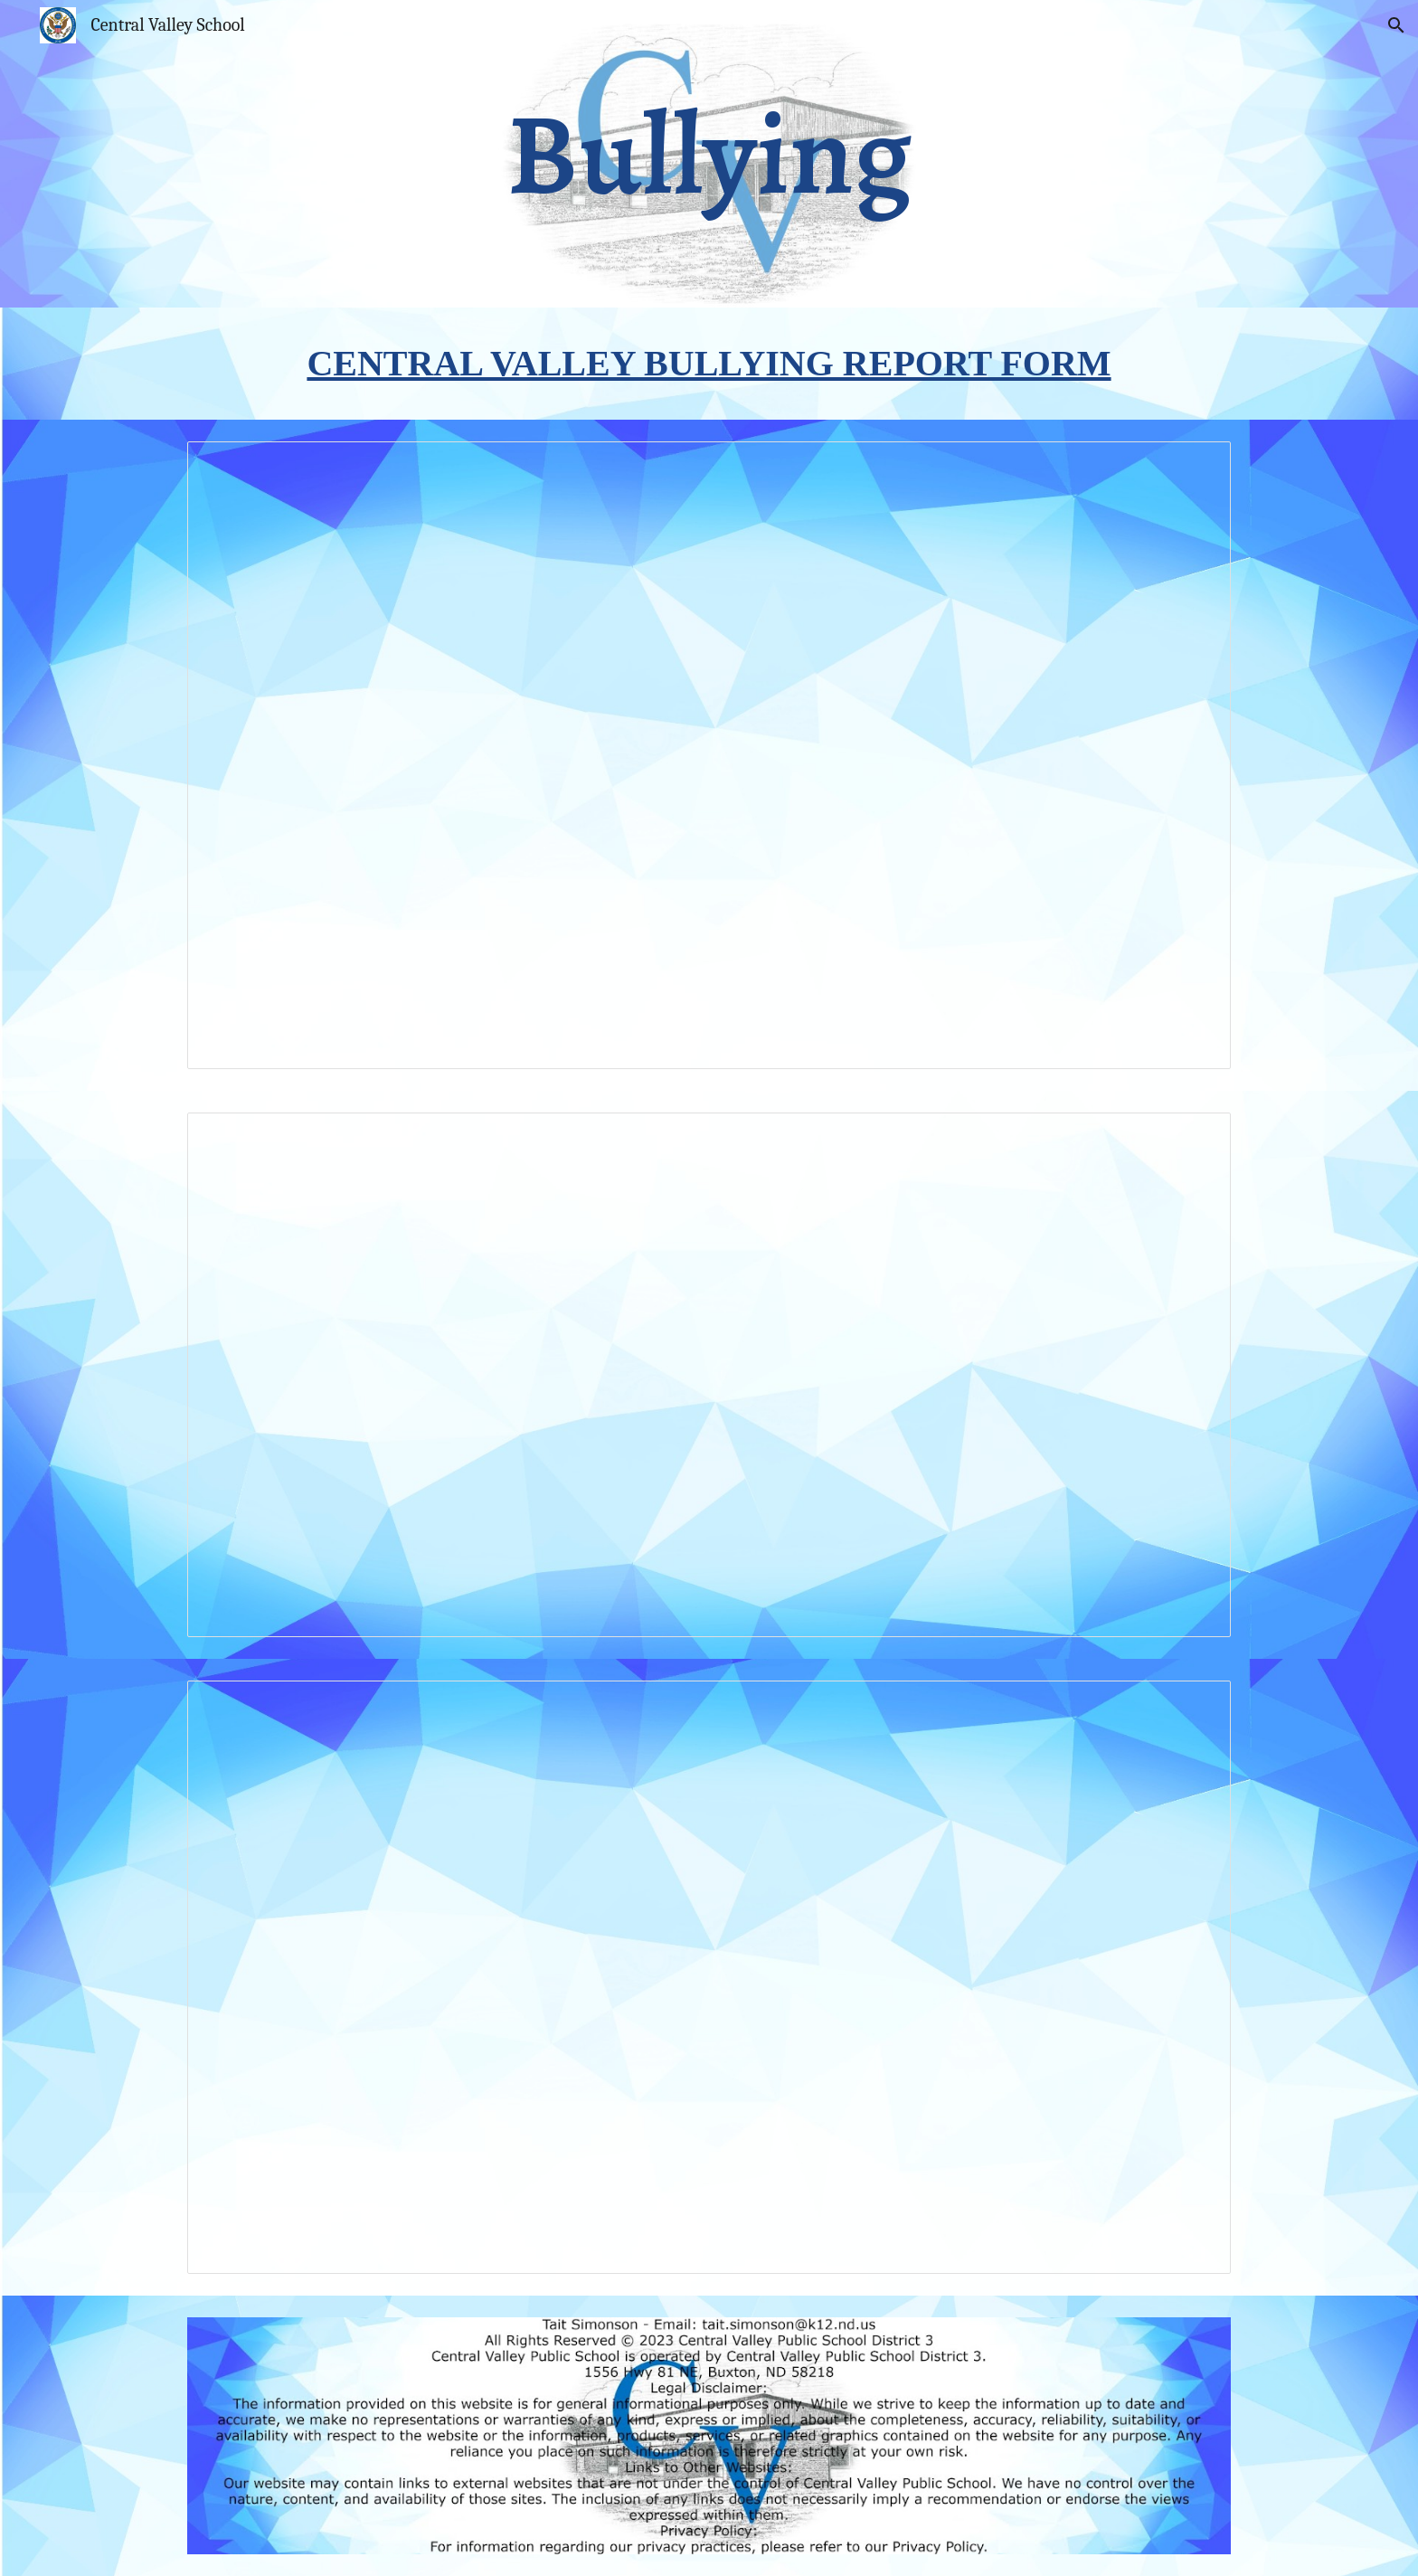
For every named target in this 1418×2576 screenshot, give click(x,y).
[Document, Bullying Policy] (709, 755)
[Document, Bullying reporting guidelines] (709, 1375)
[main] (709, 154)
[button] (1396, 25)
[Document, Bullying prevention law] (709, 1977)
